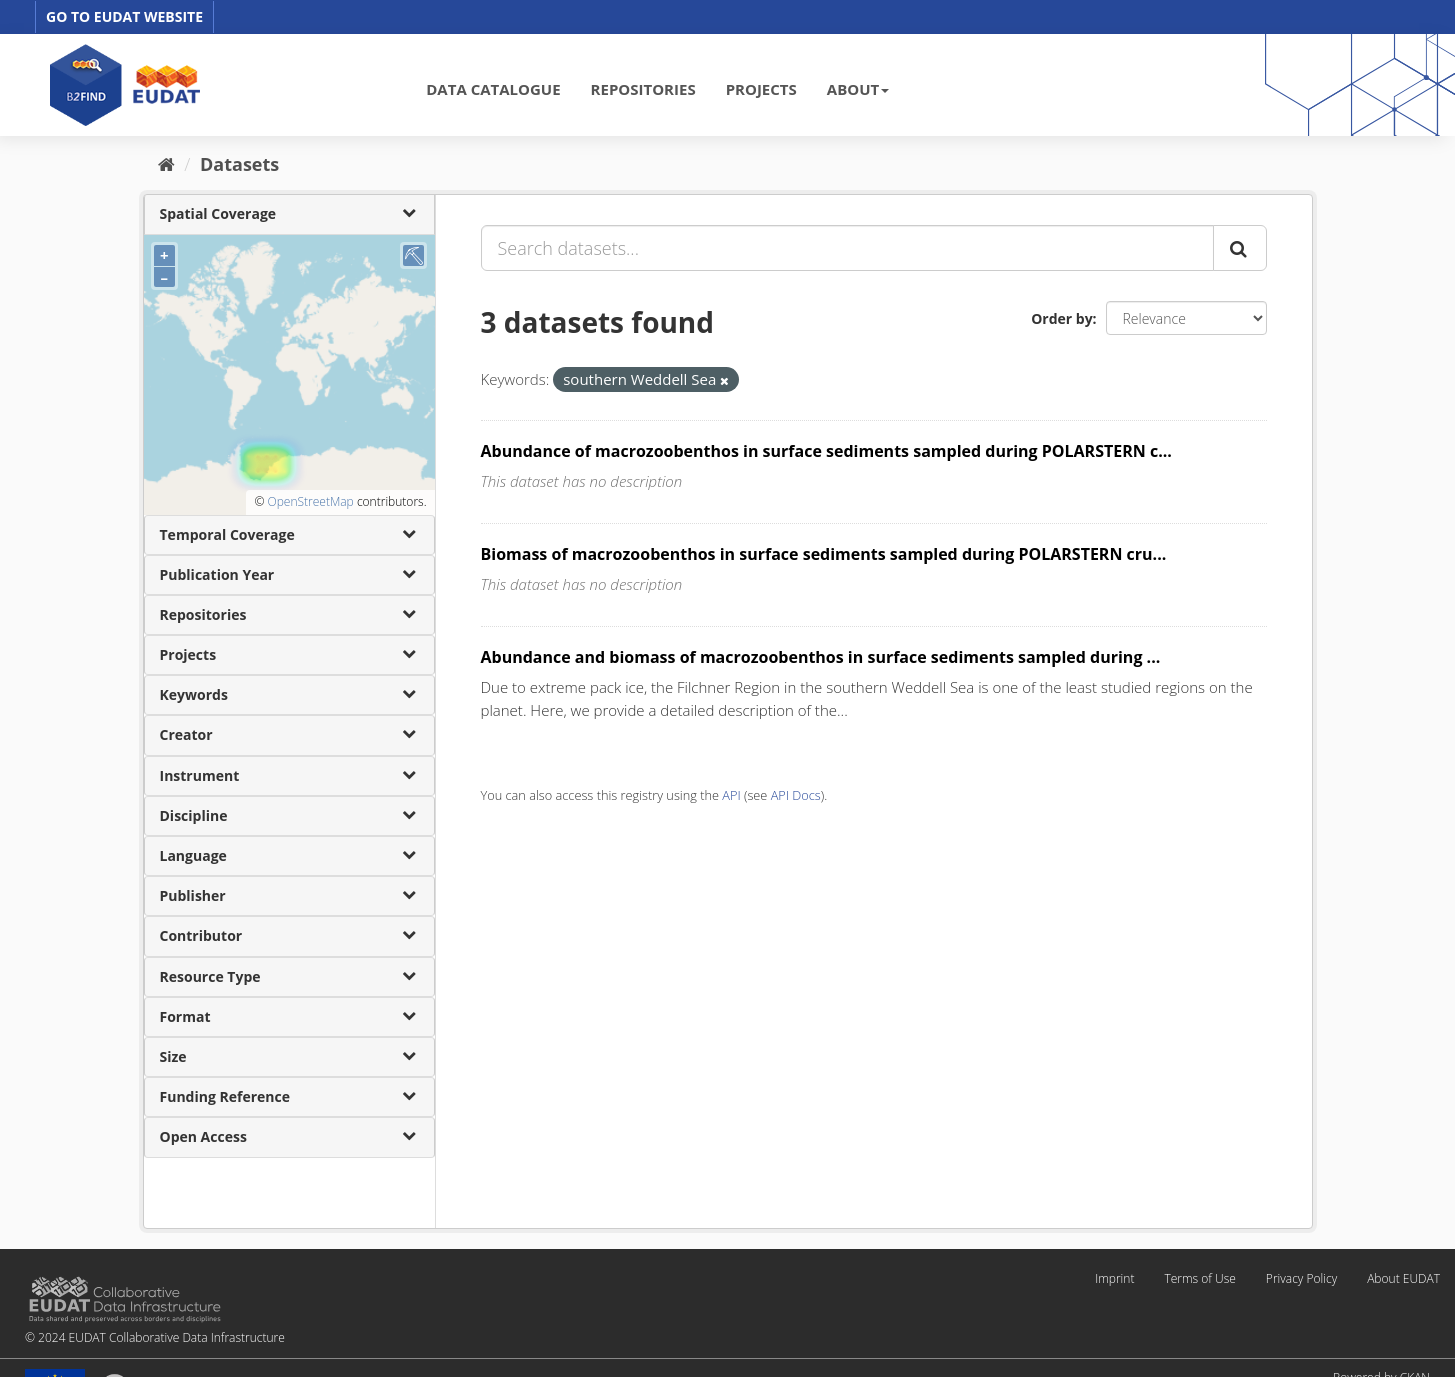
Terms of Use (1199, 1278)
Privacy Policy (1301, 1278)
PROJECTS (761, 89)
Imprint (1114, 1278)
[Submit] (1240, 248)
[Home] (166, 164)
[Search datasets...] (847, 248)
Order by (1061, 318)
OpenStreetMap (310, 501)
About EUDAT (1403, 1278)
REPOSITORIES (643, 89)
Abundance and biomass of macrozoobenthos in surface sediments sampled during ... (821, 657)
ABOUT (858, 89)
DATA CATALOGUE (493, 89)
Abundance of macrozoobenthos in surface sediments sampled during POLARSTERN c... (826, 451)
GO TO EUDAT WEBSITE (124, 16)
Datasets (239, 164)
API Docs (796, 795)
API (731, 795)
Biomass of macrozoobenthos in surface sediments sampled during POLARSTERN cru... (824, 554)
